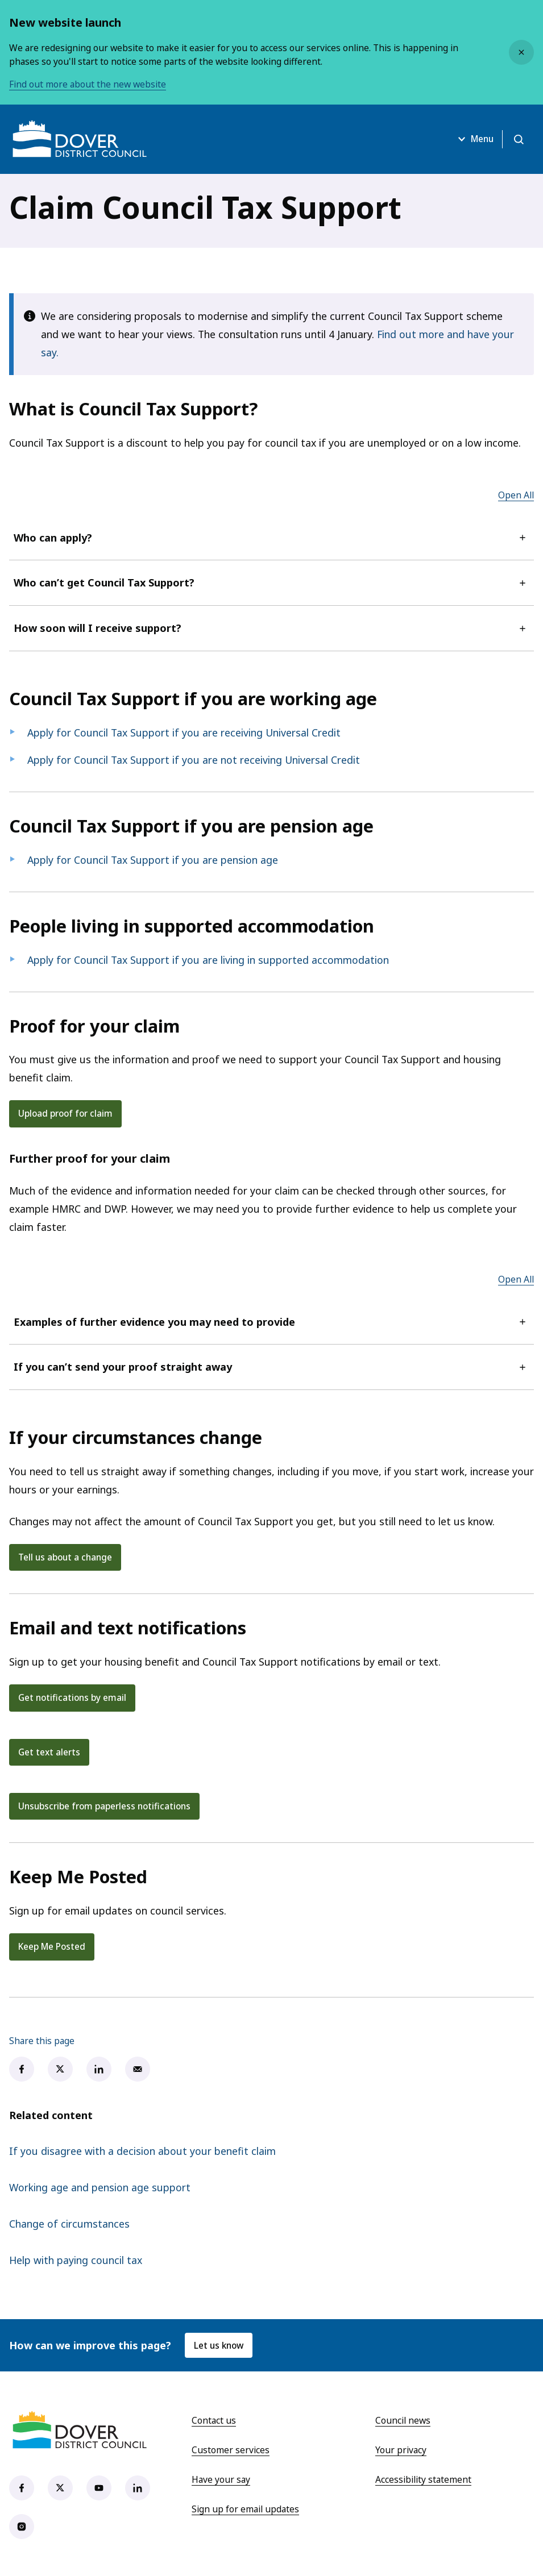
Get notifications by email (73, 1698)
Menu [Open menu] (472, 139)
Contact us (214, 2421)
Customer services (231, 2451)
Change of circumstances (69, 2225)
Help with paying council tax (75, 2261)
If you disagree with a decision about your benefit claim (142, 2152)
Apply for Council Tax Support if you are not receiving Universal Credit (193, 760)
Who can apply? (271, 537)
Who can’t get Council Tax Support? (271, 582)
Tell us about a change (66, 1557)
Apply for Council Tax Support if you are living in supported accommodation (208, 960)
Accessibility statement (423, 2480)
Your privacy (400, 2451)
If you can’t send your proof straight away (271, 1367)
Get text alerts (49, 1752)
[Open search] (518, 139)
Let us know (220, 2346)
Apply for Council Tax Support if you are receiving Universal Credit (184, 732)
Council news (402, 2421)
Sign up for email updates (245, 2510)
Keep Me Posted (52, 1947)
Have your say (221, 2480)
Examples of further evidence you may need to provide (271, 1322)
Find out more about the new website (87, 84)
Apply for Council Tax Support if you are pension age (152, 860)
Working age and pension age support (99, 2188)
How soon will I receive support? (271, 628)
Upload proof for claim (67, 1113)
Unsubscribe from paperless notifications (107, 1806)
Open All (516, 495)
